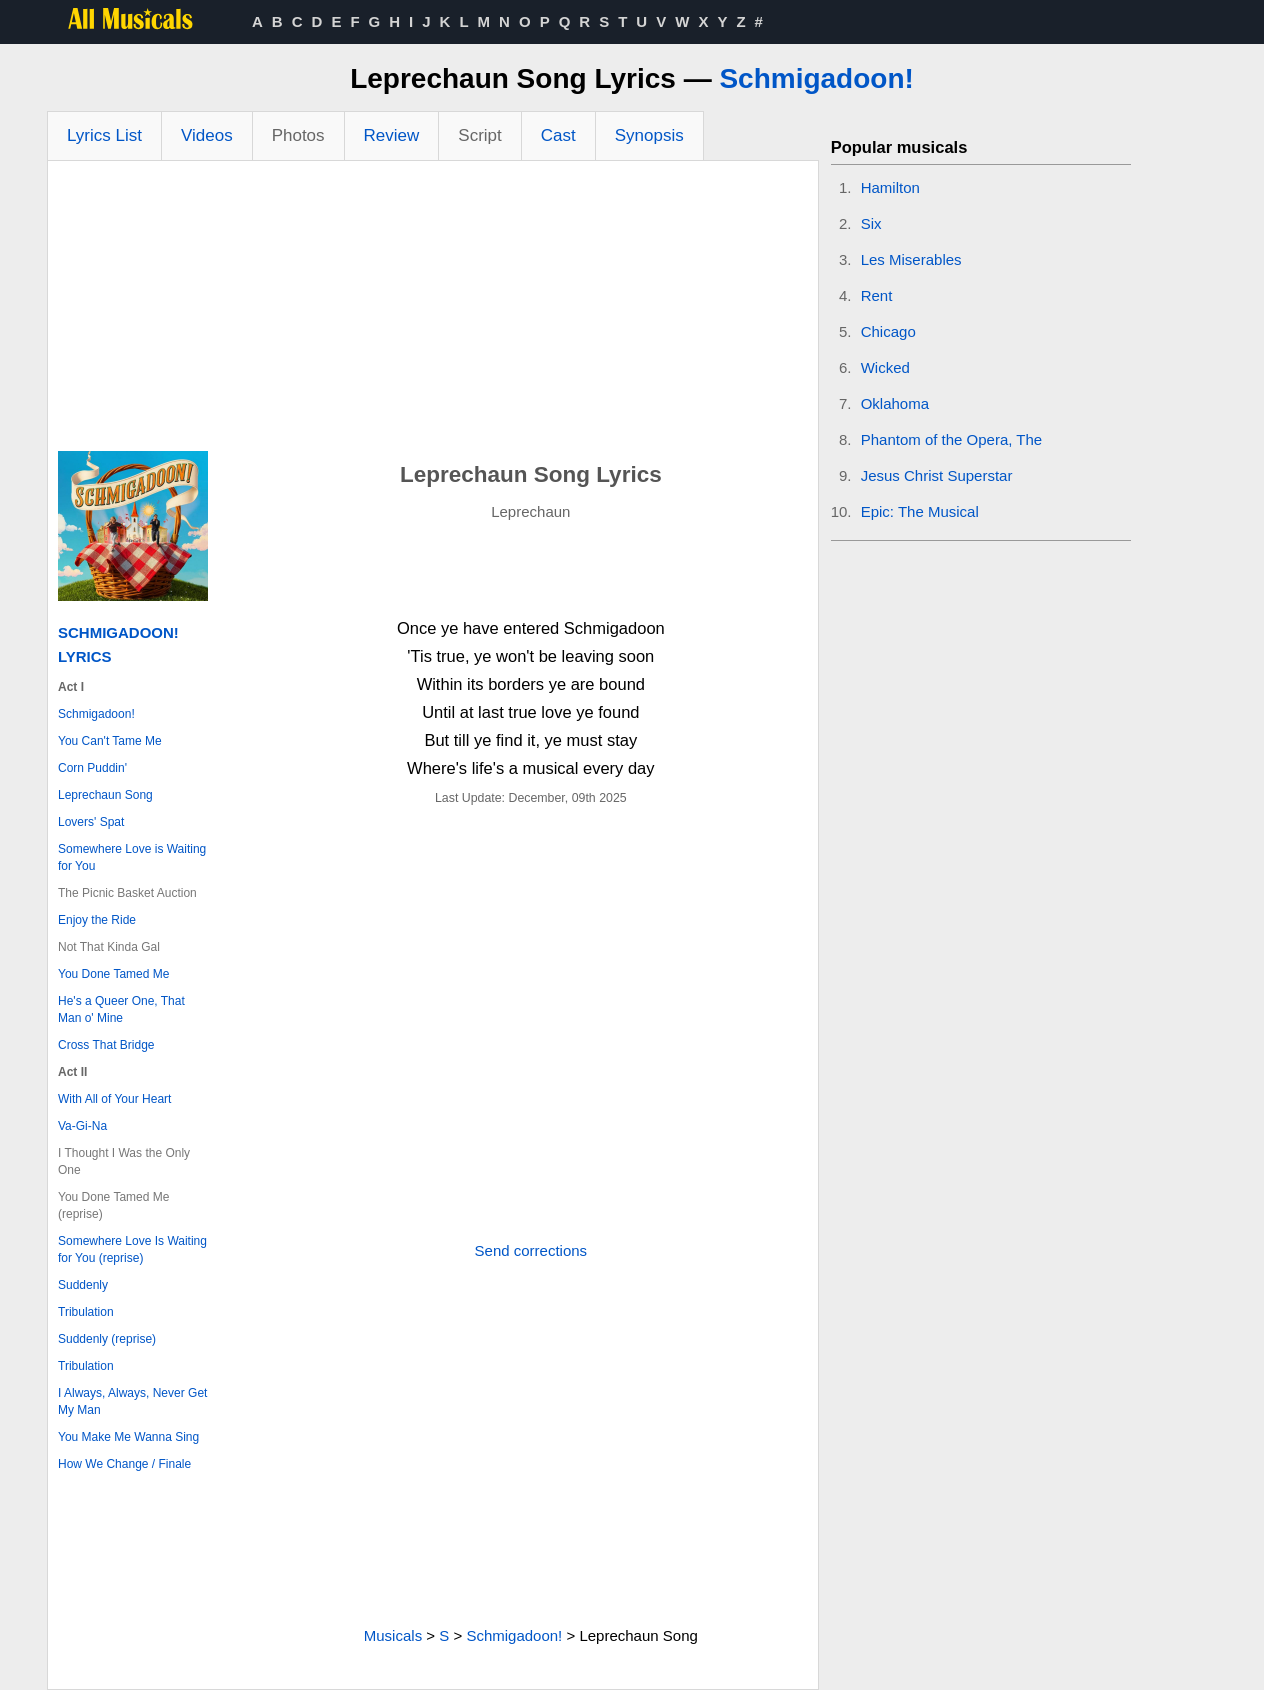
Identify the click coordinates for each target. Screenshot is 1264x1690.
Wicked (885, 367)
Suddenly (83, 1285)
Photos (298, 135)
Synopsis (649, 135)
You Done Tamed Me (113, 974)
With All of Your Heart (114, 1099)
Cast (558, 135)
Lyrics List (104, 135)
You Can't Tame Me (110, 741)
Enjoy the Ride (97, 920)
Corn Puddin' (92, 768)
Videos (207, 135)
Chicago (888, 331)
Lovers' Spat (91, 822)
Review (392, 135)
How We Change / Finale (124, 1464)
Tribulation (86, 1312)
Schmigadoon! (816, 78)
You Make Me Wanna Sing (128, 1437)
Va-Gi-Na (82, 1126)
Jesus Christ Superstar (937, 475)
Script (479, 135)
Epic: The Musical (920, 511)
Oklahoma (895, 403)
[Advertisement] (433, 311)
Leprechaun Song (105, 795)
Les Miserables (911, 259)
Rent (877, 295)
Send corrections (531, 1250)
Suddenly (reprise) (107, 1339)
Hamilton (890, 187)
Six (871, 223)
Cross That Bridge (106, 1045)
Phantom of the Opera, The (952, 439)
